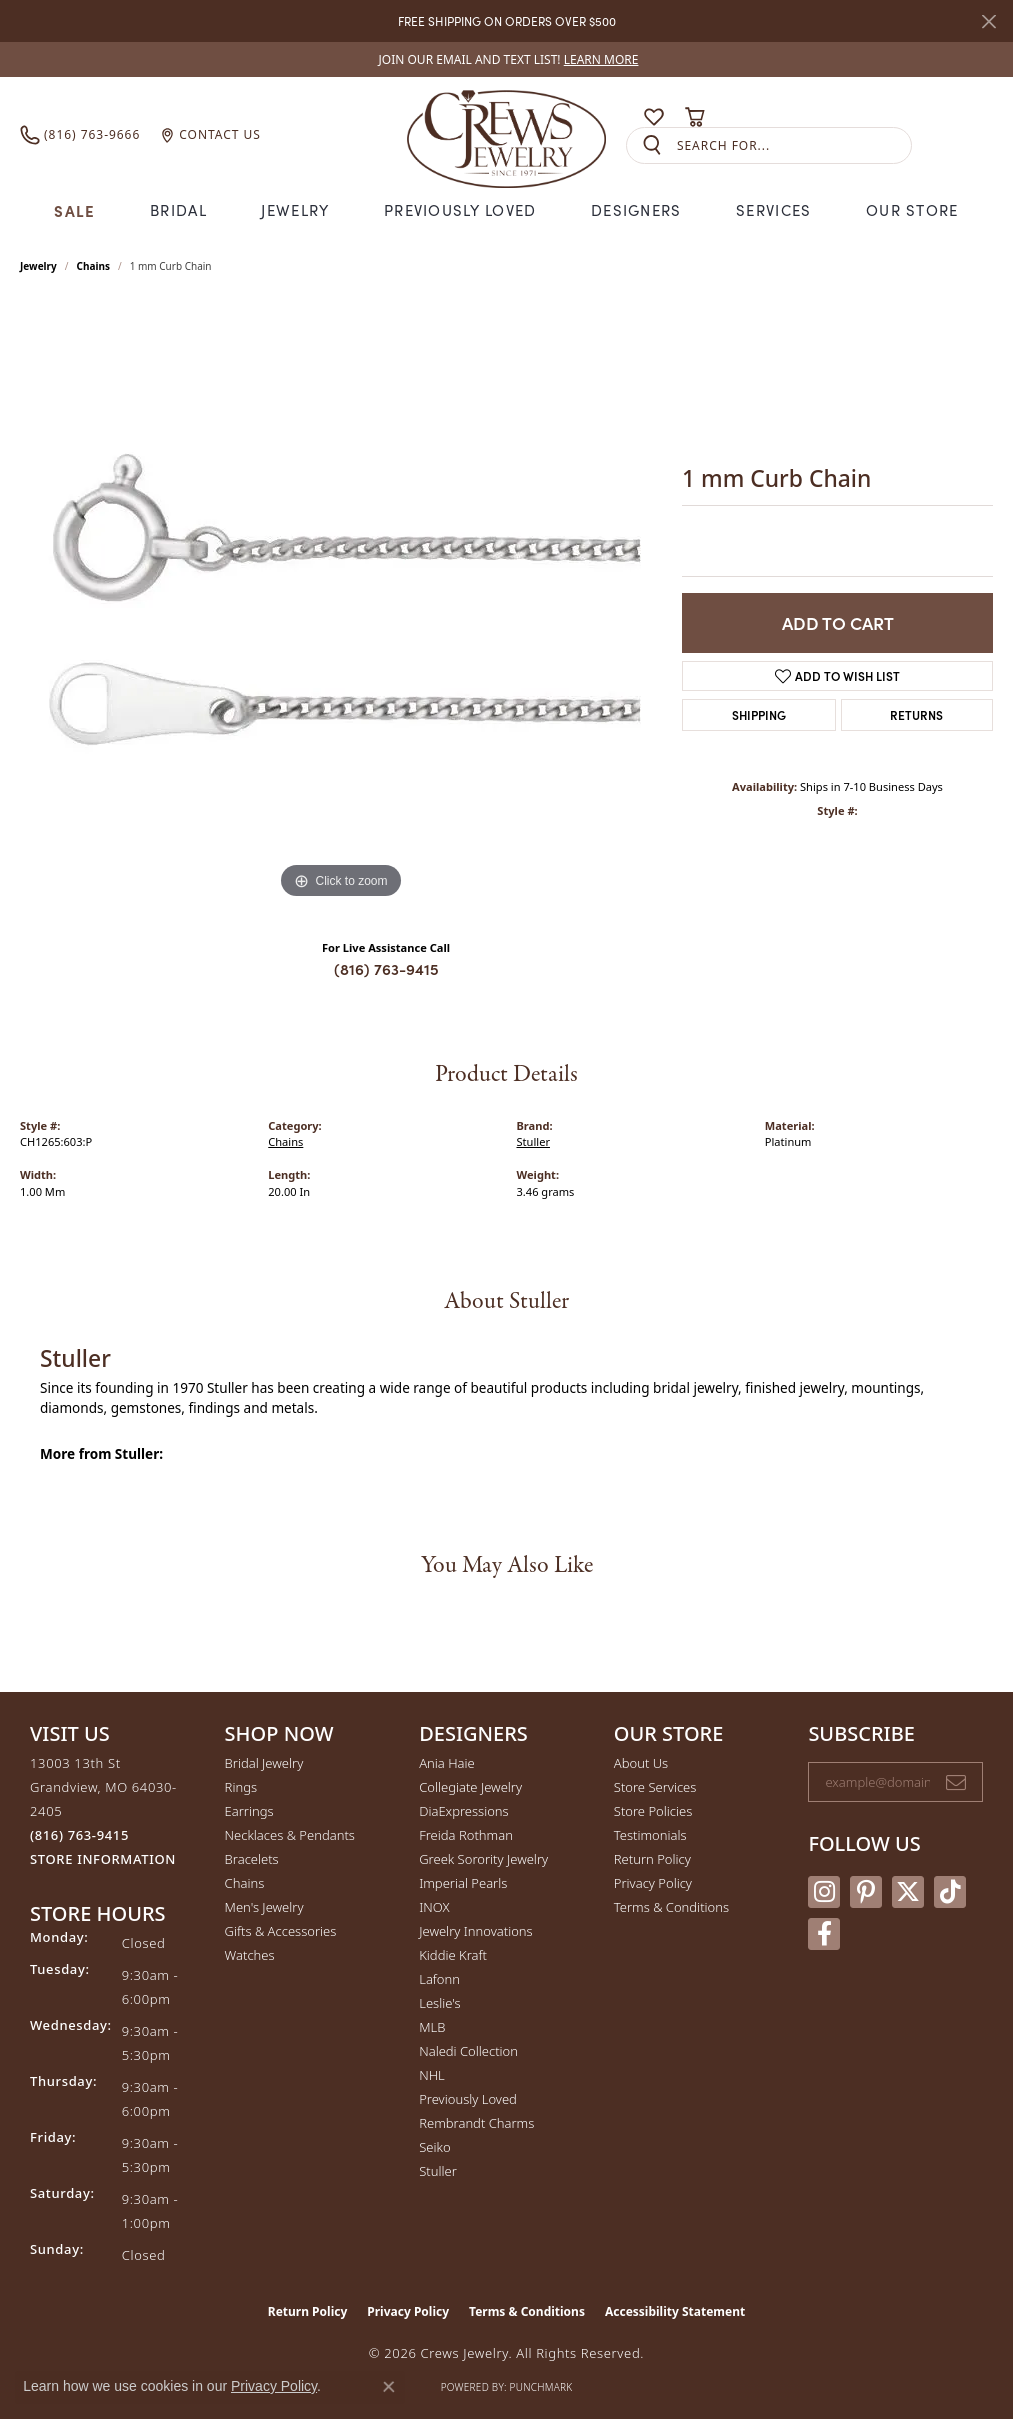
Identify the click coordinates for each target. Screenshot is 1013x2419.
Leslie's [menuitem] (439, 2003)
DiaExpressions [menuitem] (463, 1811)
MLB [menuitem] (432, 2027)
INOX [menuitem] (434, 1907)
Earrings (249, 1811)
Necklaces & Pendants (290, 1835)
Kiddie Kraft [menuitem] (453, 1955)
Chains (93, 266)
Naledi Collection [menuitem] (468, 2051)
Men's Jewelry (264, 1907)
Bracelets (252, 1859)
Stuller (533, 1141)
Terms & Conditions (671, 1907)
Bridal (178, 210)
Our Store (912, 210)
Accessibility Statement (675, 2311)
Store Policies (653, 1811)
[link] (507, 59)
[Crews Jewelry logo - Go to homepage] (506, 135)
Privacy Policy (653, 1883)
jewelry (38, 266)
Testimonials (650, 1835)
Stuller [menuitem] (438, 2171)
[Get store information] (103, 1859)
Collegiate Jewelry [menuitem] (470, 1787)
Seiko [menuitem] (434, 2147)
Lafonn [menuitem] (439, 1979)
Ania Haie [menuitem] (447, 1763)
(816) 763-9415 (386, 968)
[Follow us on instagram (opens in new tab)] (824, 1892)
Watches (250, 1955)
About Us (641, 1763)
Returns (916, 714)
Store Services (655, 1787)
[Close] (988, 21)
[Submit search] (652, 145)
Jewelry (295, 210)
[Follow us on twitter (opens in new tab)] (908, 1892)
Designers (636, 210)
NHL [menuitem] (432, 2075)
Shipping (759, 714)
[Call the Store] (79, 1835)
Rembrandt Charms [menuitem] (476, 2123)
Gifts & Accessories (281, 1931)
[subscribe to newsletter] (956, 1782)
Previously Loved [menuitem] (468, 2099)
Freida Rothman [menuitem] (466, 1835)
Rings (241, 1787)
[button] (615, 117)
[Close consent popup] (389, 2387)
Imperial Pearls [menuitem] (463, 1883)
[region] (341, 604)
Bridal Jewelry (264, 1763)
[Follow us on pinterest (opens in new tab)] (866, 1892)
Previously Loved (460, 210)
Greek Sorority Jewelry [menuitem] (483, 1859)
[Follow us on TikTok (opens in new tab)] (950, 1892)
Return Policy (652, 1859)
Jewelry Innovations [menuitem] (475, 1931)
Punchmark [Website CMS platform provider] (541, 2387)
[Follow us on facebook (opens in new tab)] (824, 1934)
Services (773, 210)
